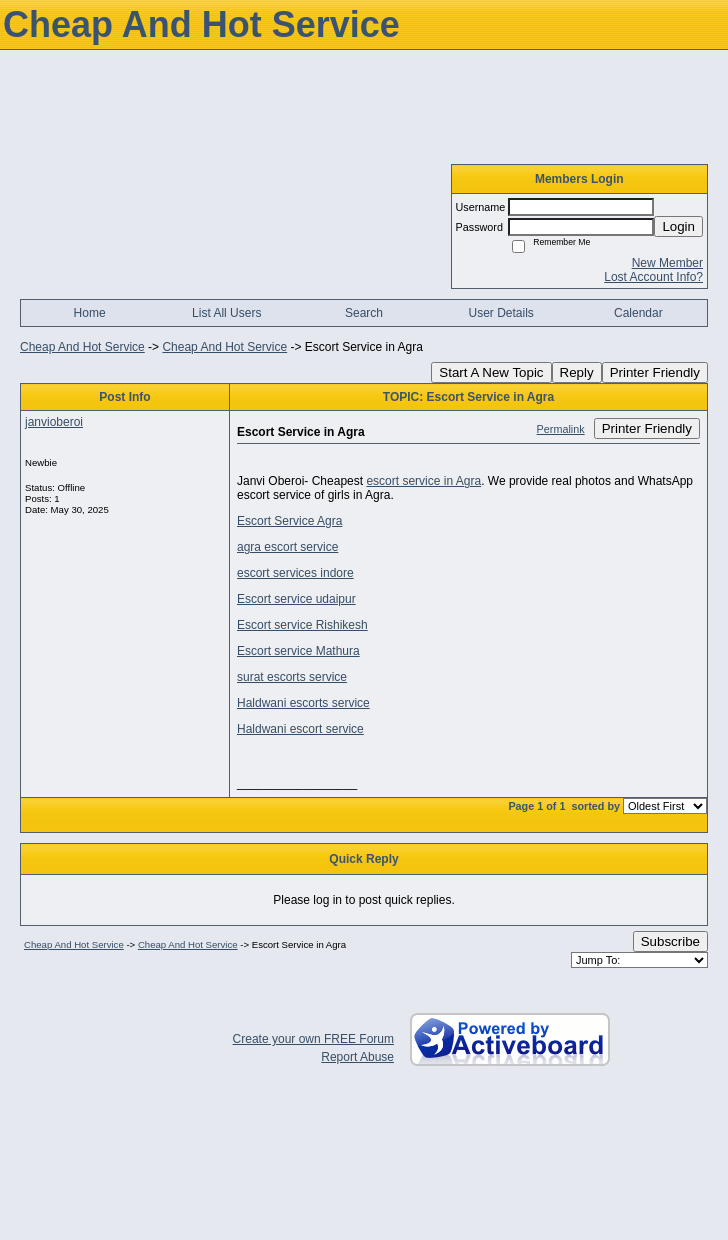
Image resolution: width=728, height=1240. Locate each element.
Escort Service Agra (289, 521)
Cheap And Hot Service (82, 347)
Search (364, 313)
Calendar (638, 313)
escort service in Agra (423, 481)
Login (678, 226)
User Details (500, 313)
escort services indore (295, 573)
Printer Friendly (655, 372)
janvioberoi (54, 422)
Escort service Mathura (298, 651)
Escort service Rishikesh (302, 625)
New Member (667, 263)
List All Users (226, 313)
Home (90, 313)
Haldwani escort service (300, 729)
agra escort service (287, 547)
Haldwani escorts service (303, 703)
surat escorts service (292, 677)
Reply (577, 372)
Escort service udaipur (296, 599)
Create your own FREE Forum (313, 1039)
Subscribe (670, 941)
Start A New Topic (491, 372)
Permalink (561, 429)
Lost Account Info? (653, 277)
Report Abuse (357, 1057)
